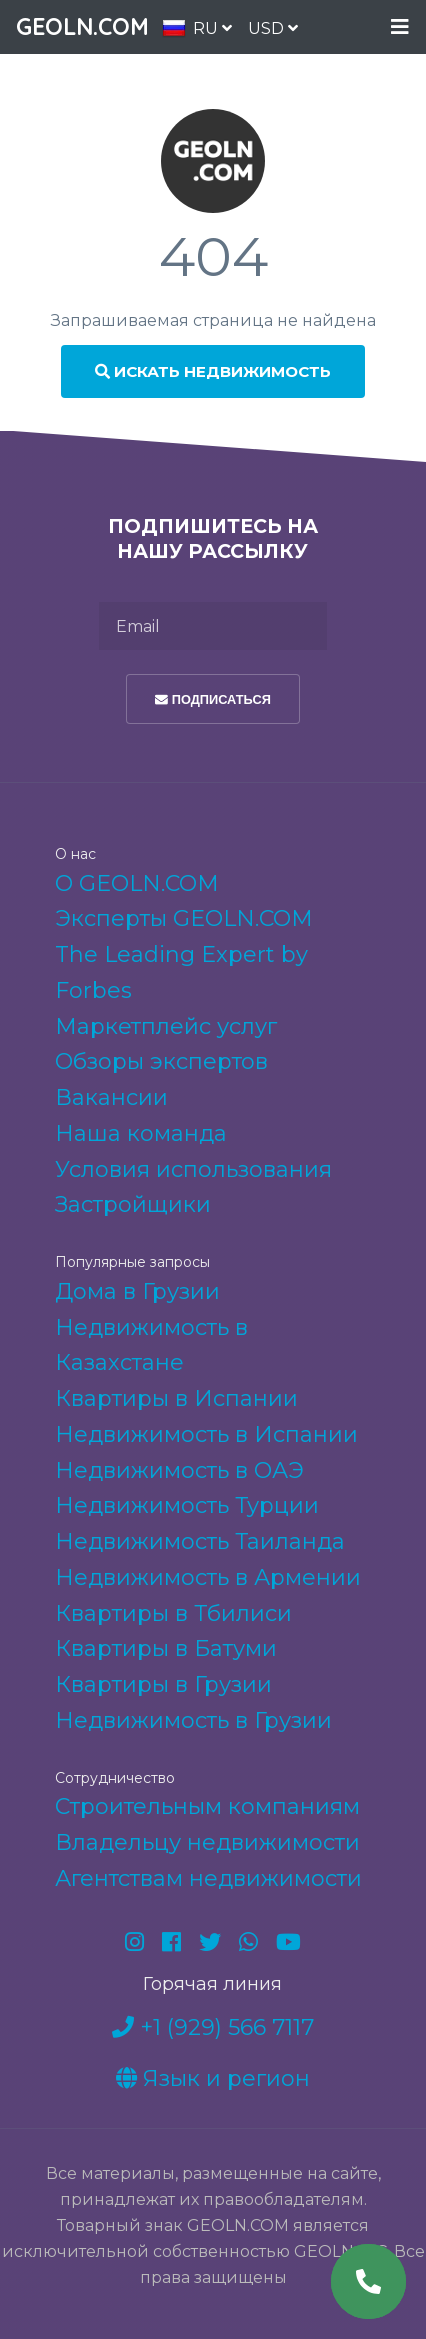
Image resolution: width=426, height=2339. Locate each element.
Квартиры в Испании (176, 1398)
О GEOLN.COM (137, 883)
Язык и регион (213, 2078)
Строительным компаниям (207, 1806)
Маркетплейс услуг (166, 1026)
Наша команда (141, 1133)
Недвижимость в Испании (206, 1434)
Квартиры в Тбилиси (173, 1613)
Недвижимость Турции (187, 1505)
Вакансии (111, 1097)
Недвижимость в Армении (208, 1577)
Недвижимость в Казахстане (151, 1345)
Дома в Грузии (137, 1291)
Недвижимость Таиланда (200, 1541)
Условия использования (193, 1169)
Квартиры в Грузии (163, 1684)
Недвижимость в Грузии (193, 1720)
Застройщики (133, 1204)
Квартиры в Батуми (166, 1648)
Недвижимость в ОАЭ (179, 1470)
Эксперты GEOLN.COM (184, 918)
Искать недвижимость (213, 371)
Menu (400, 27)
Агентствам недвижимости (208, 1878)
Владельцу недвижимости (207, 1842)
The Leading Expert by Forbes (181, 972)
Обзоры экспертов (161, 1061)
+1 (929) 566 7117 (213, 2027)
